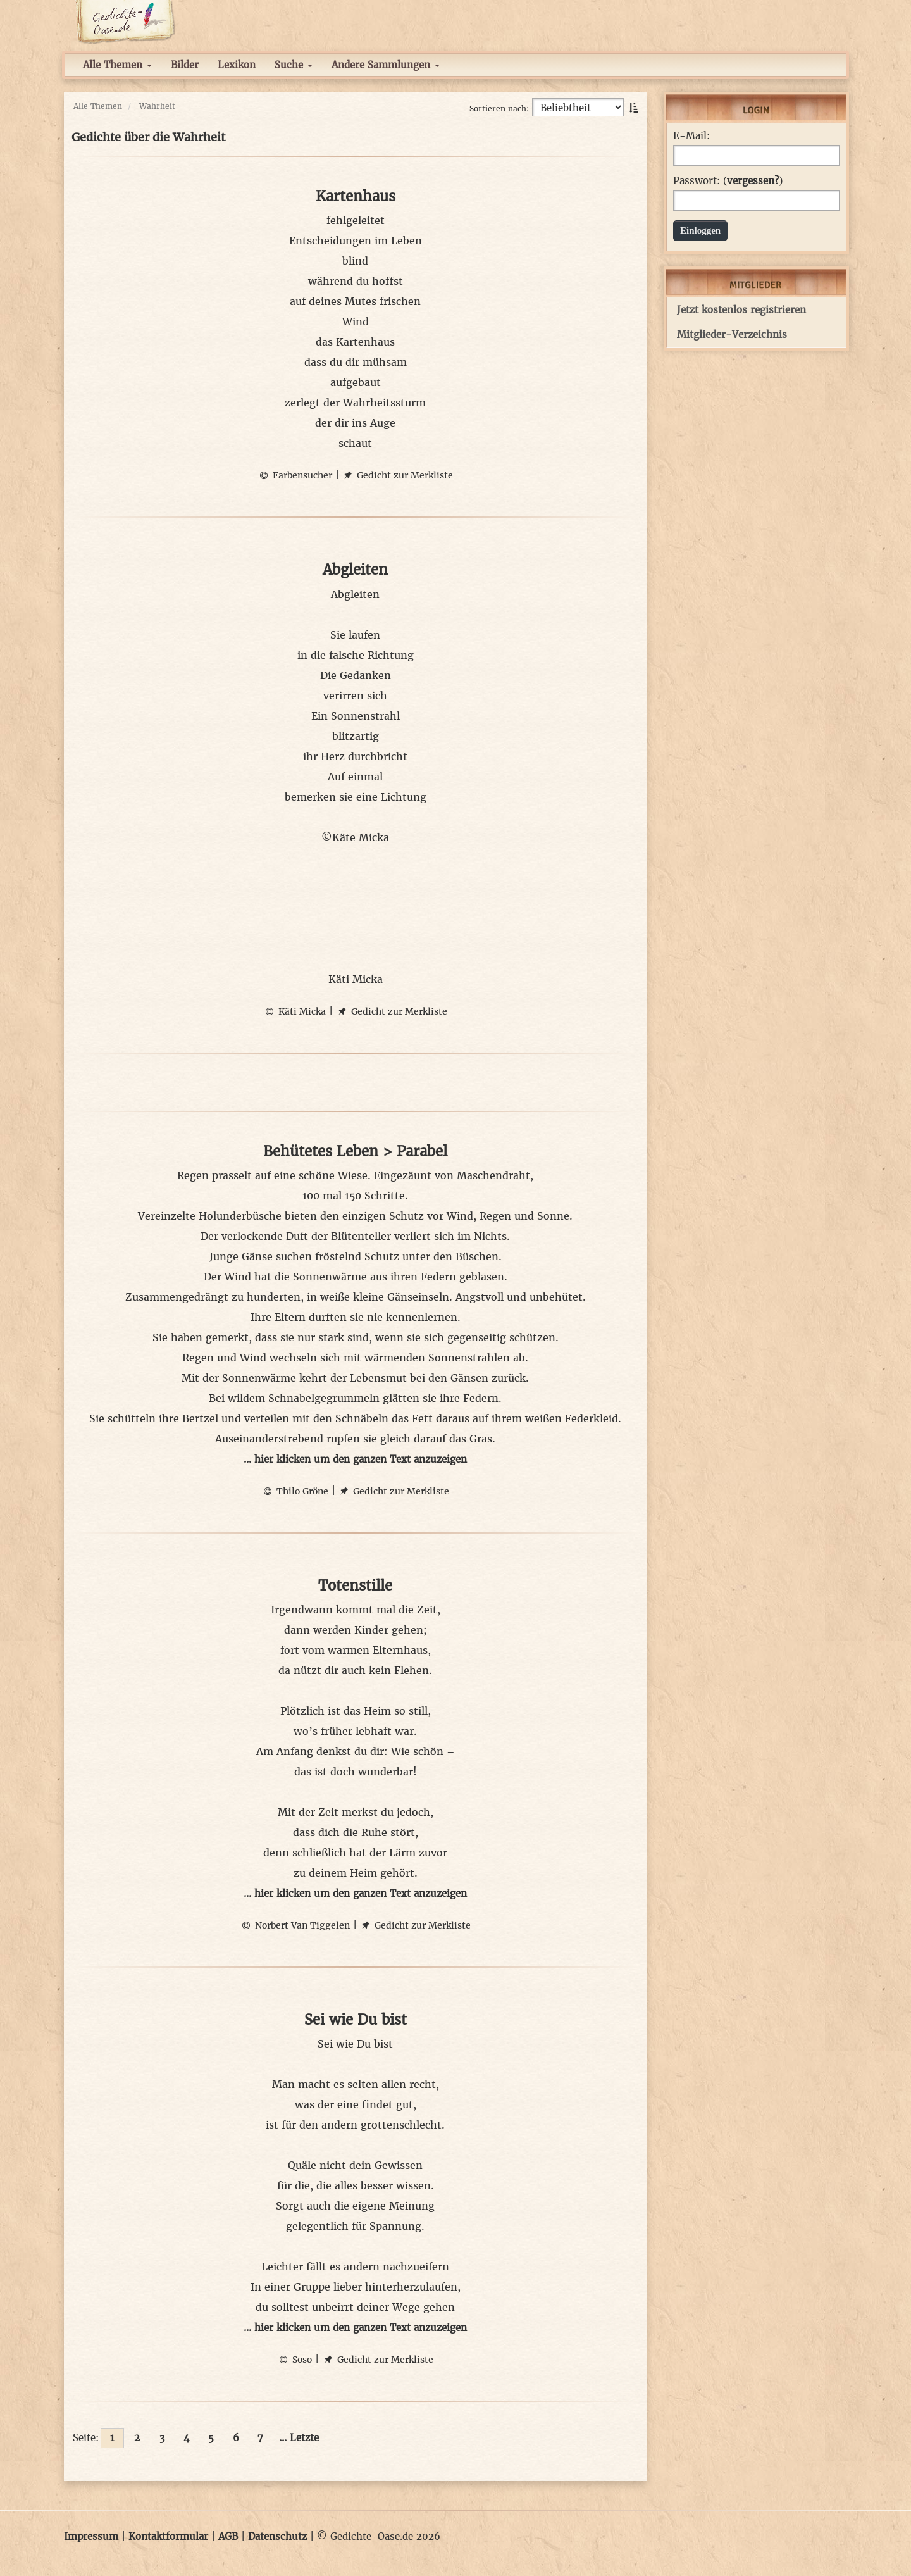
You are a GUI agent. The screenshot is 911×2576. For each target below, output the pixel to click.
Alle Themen (117, 65)
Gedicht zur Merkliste (398, 475)
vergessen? (753, 181)
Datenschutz (277, 2536)
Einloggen (700, 230)
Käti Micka (294, 1011)
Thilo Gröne (294, 1491)
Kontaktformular (168, 2536)
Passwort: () (728, 181)
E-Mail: (691, 136)
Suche (294, 65)
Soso (294, 2359)
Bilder (185, 65)
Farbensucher (294, 475)
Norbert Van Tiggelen (295, 1925)
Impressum (91, 2536)
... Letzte (299, 2438)
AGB (228, 2536)
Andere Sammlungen (386, 65)
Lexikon (237, 65)
